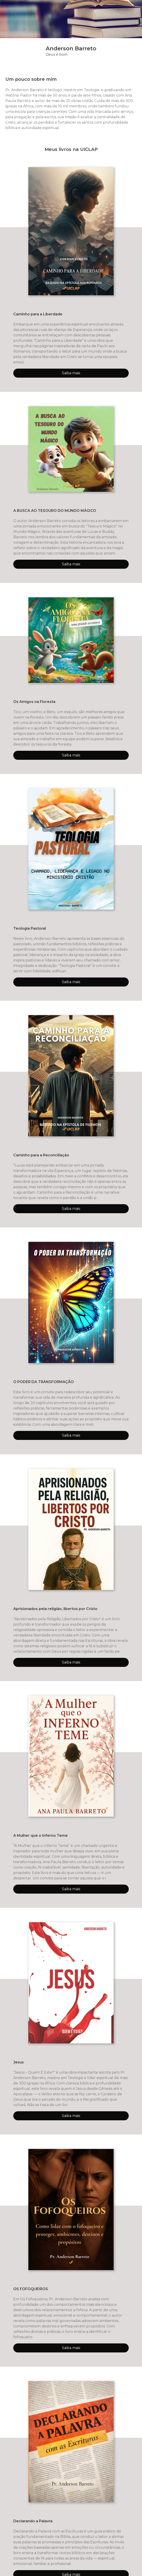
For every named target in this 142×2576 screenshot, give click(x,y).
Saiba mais (71, 373)
